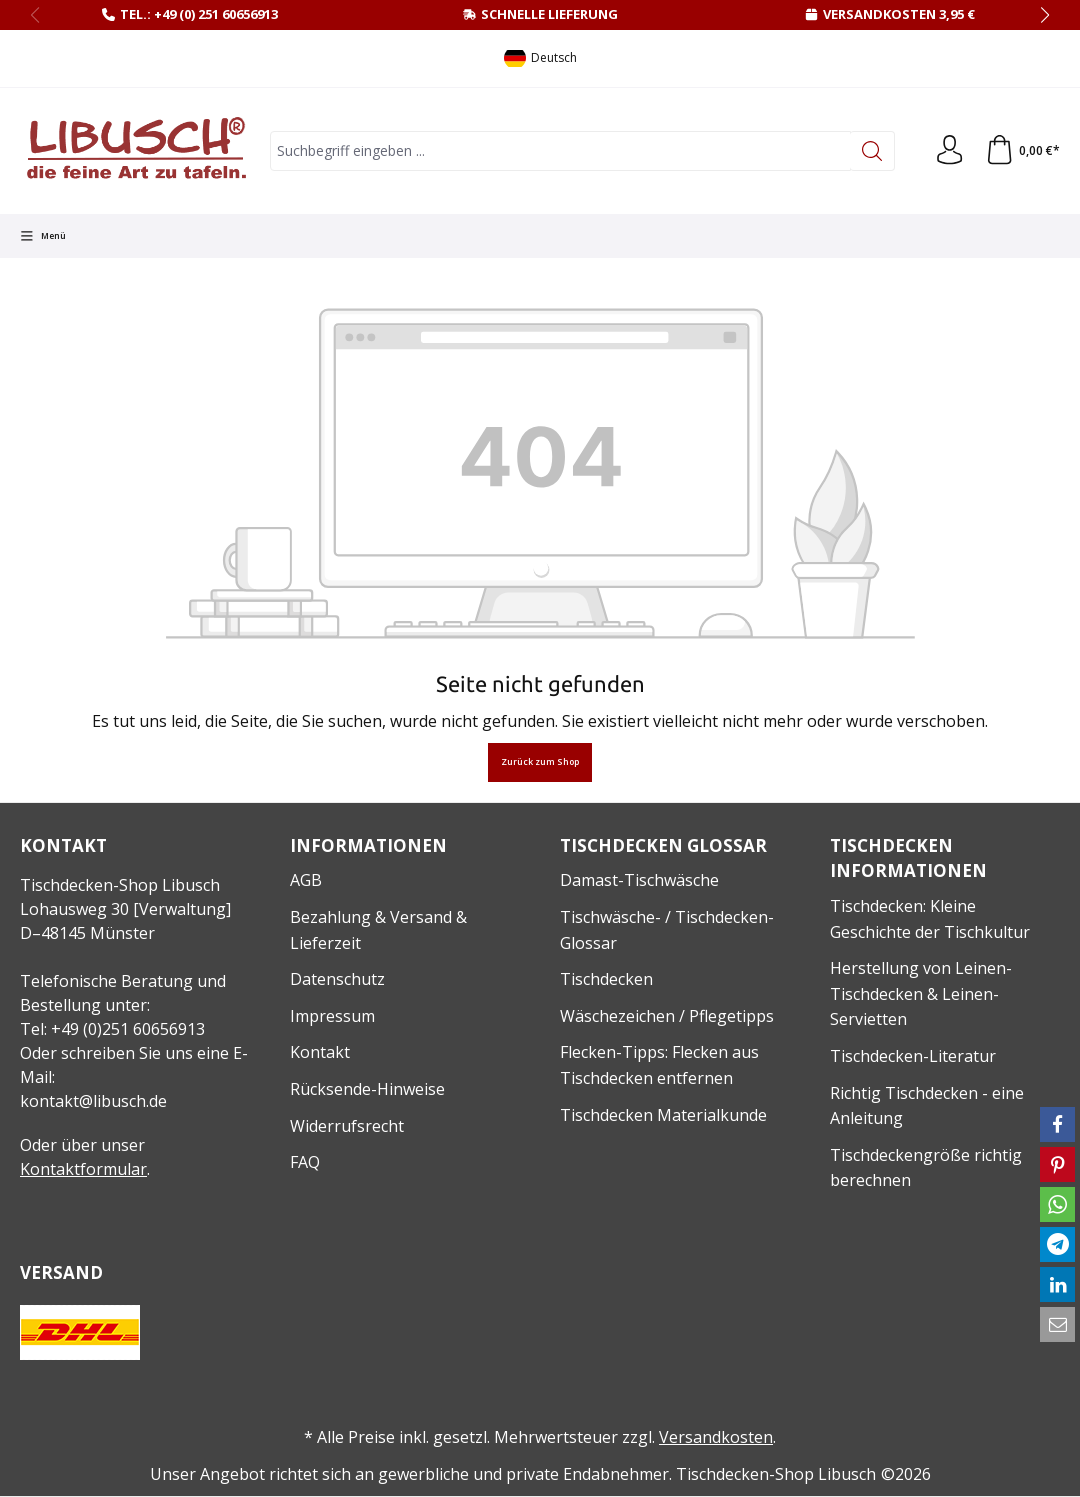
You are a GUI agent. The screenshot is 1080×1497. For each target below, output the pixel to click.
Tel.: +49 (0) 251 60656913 (199, 14)
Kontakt (320, 1052)
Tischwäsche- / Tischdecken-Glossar (667, 930)
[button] (1057, 1124)
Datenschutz (337, 979)
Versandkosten (716, 1437)
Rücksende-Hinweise (367, 1089)
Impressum (332, 1016)
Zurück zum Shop (540, 762)
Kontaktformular (83, 1169)
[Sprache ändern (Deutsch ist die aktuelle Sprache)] (540, 58)
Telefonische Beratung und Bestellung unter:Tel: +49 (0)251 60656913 (123, 1005)
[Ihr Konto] (949, 151)
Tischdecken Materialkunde (663, 1115)
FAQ (305, 1162)
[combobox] (560, 151)
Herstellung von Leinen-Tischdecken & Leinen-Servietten (921, 993)
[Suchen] (871, 151)
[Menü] (43, 236)
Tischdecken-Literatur (913, 1056)
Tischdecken (606, 979)
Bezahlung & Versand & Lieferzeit (378, 930)
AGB (306, 880)
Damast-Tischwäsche (639, 880)
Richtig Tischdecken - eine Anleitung (927, 1106)
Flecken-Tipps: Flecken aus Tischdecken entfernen (659, 1065)
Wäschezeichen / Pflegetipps (667, 1016)
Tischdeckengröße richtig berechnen (926, 1168)
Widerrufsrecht (347, 1126)
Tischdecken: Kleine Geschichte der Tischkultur (930, 919)
